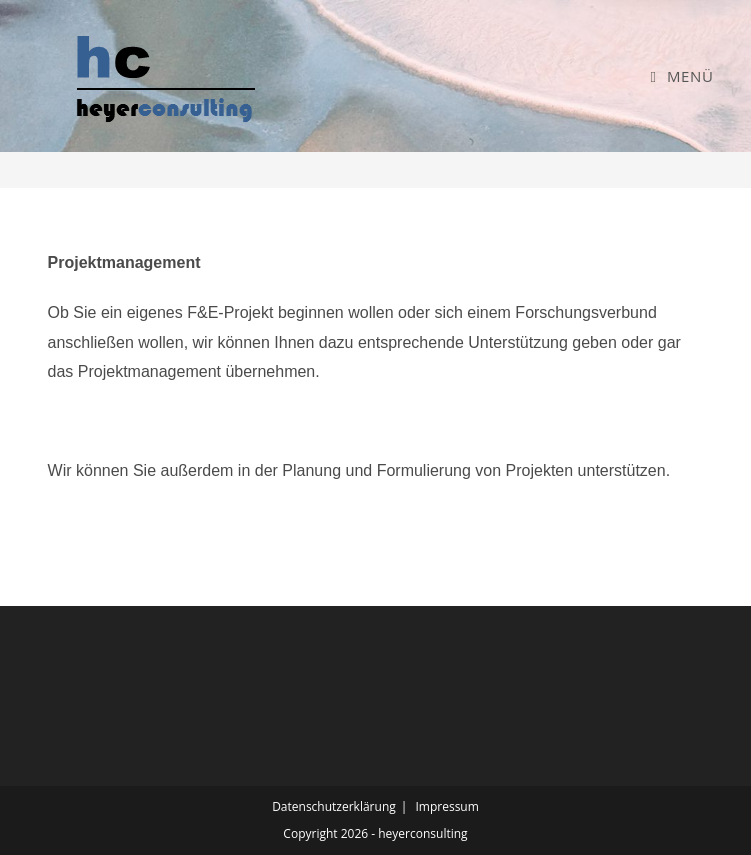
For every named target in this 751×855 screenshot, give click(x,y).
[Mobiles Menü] (681, 76)
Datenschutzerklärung (334, 806)
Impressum (446, 806)
